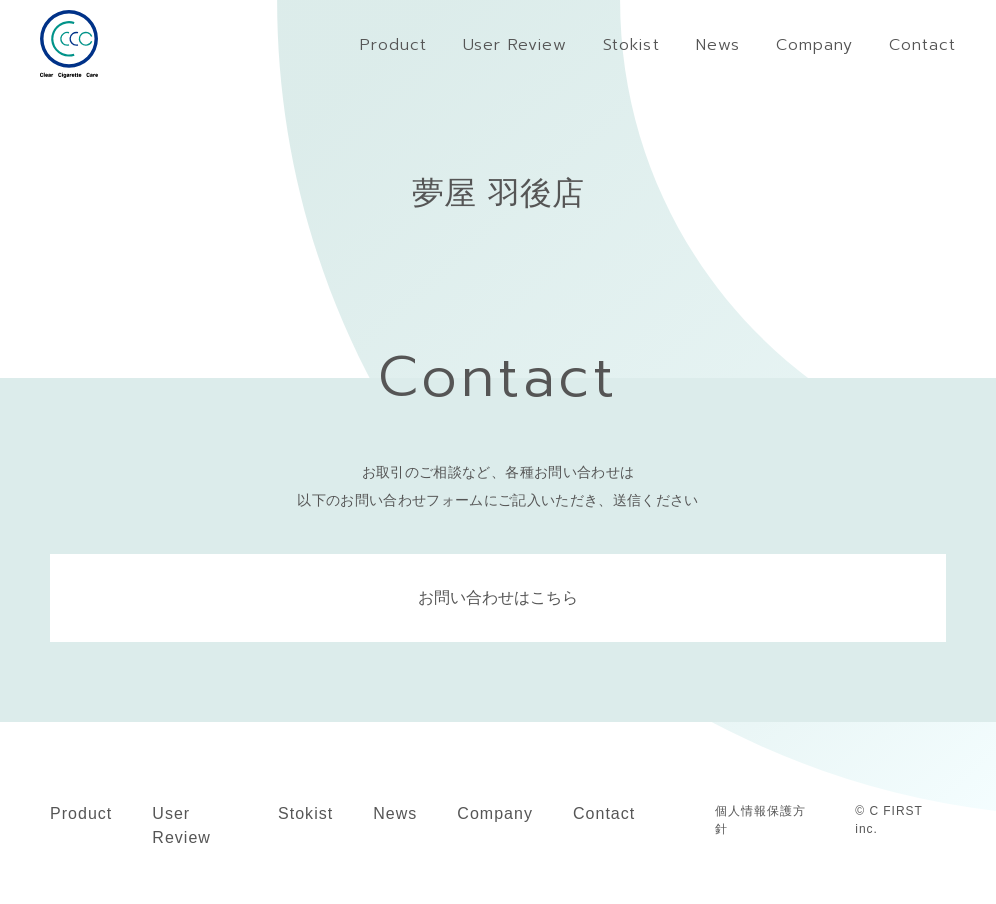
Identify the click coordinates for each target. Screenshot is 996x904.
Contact (604, 813)
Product (81, 813)
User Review (181, 825)
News (395, 813)
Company (495, 813)
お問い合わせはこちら (498, 597)
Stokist (305, 813)
